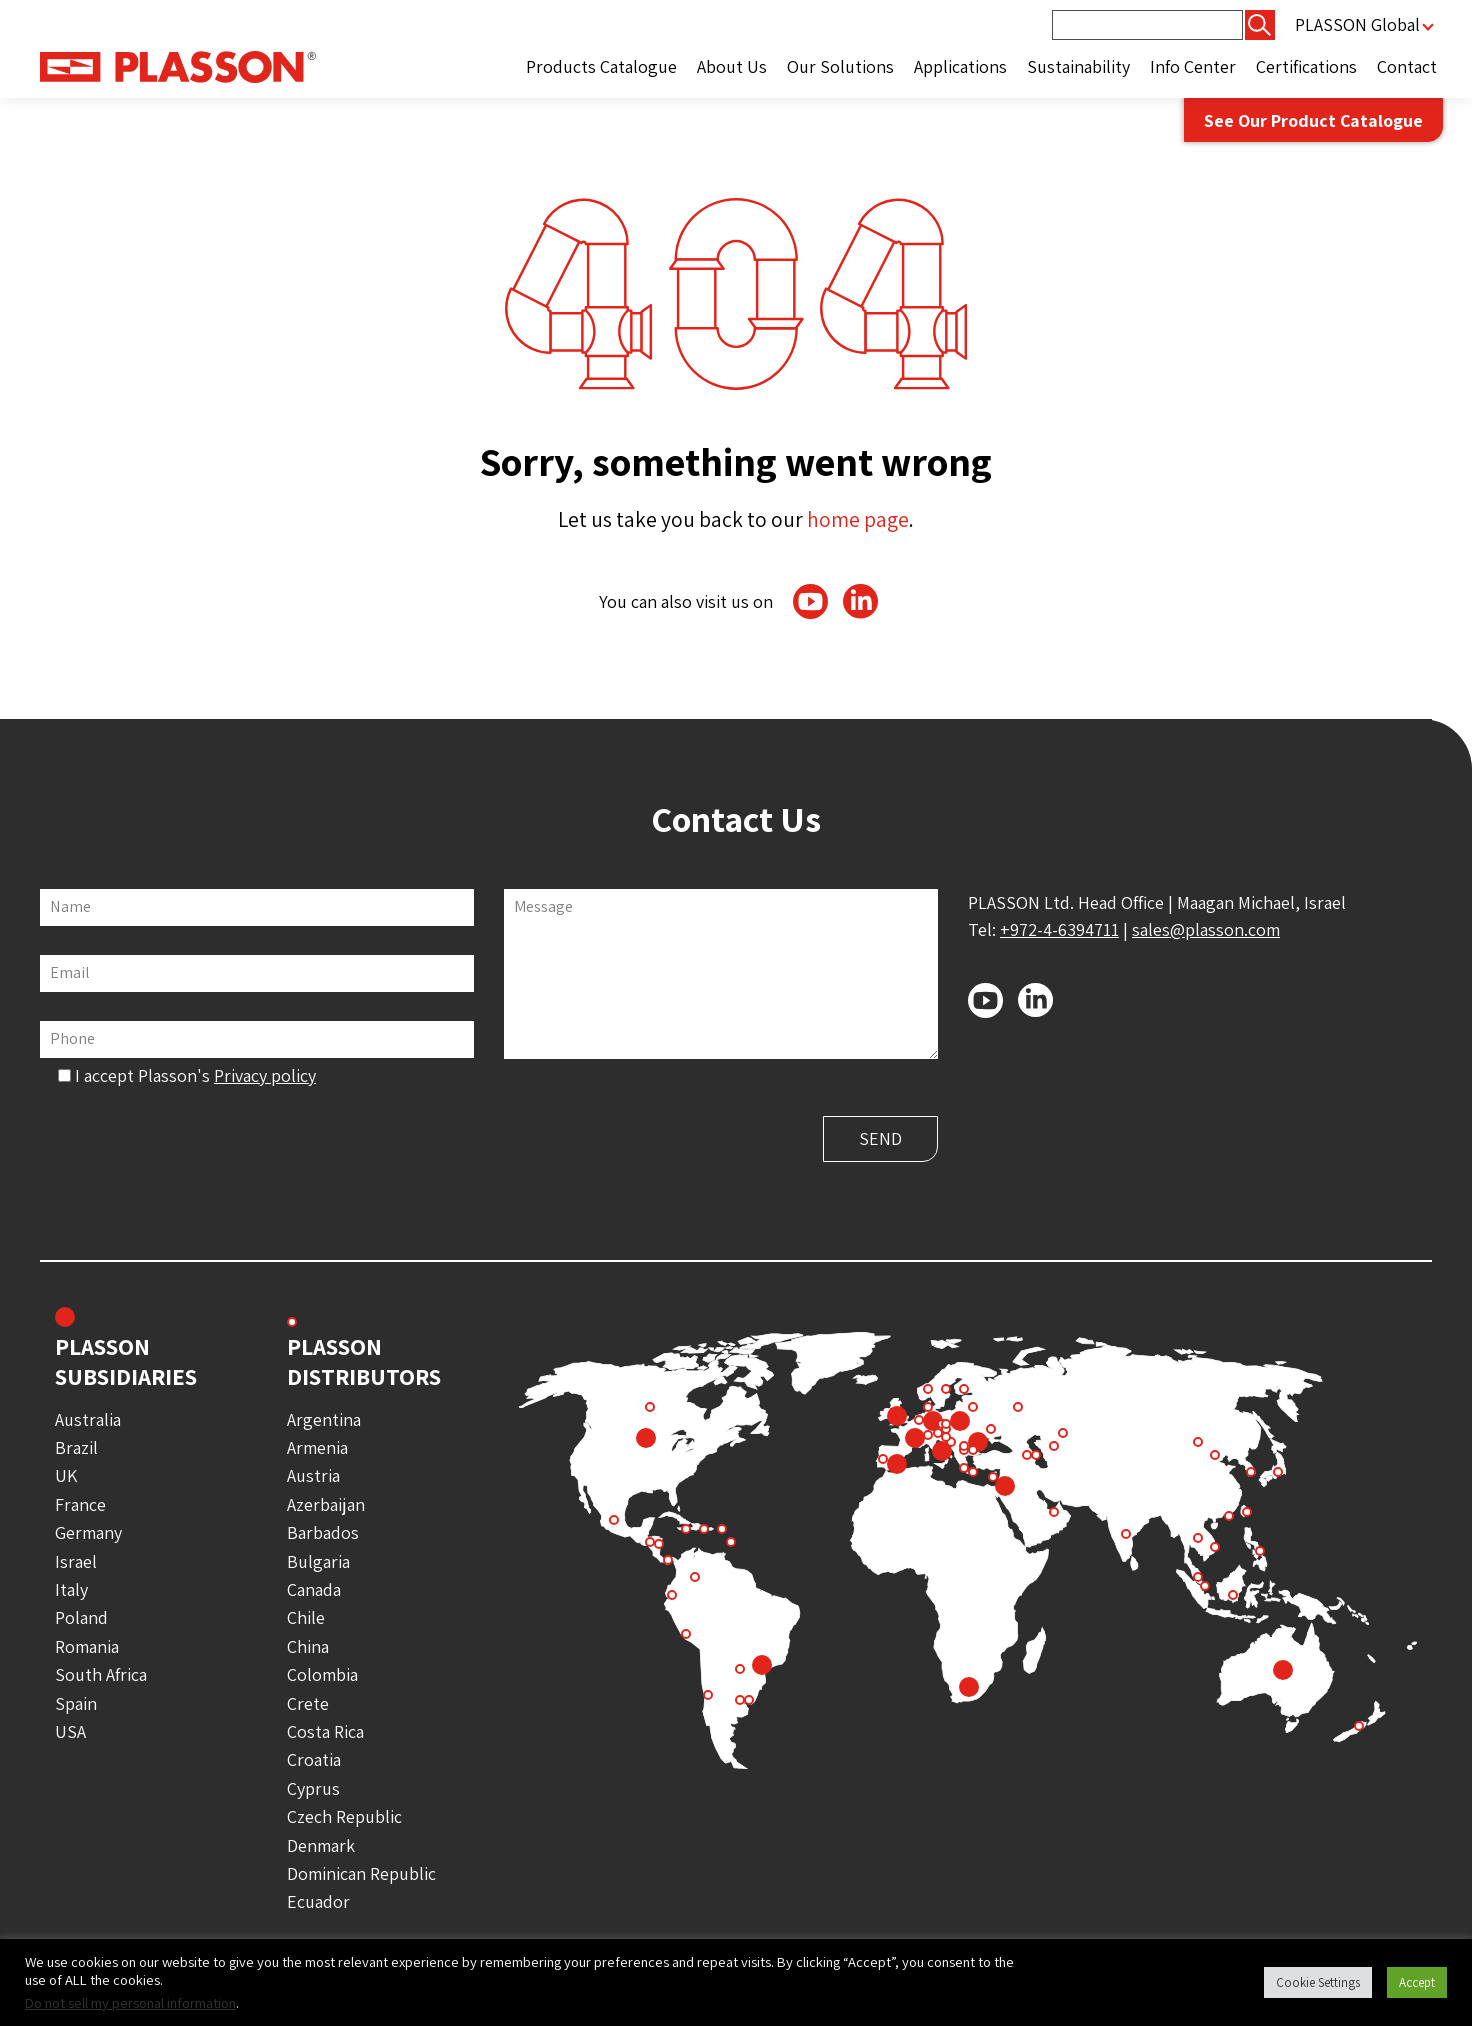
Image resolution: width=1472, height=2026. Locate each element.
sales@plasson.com (1206, 929)
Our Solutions (840, 66)
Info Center (1193, 66)
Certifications (1306, 66)
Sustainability (1078, 66)
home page (858, 519)
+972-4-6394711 (1059, 929)
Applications (960, 66)
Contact (1407, 66)
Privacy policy (265, 1075)
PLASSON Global (1357, 24)
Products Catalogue (601, 66)
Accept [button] (1417, 1982)
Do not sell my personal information (130, 2002)
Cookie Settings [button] (1318, 1982)
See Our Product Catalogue (1311, 120)
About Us (732, 66)
